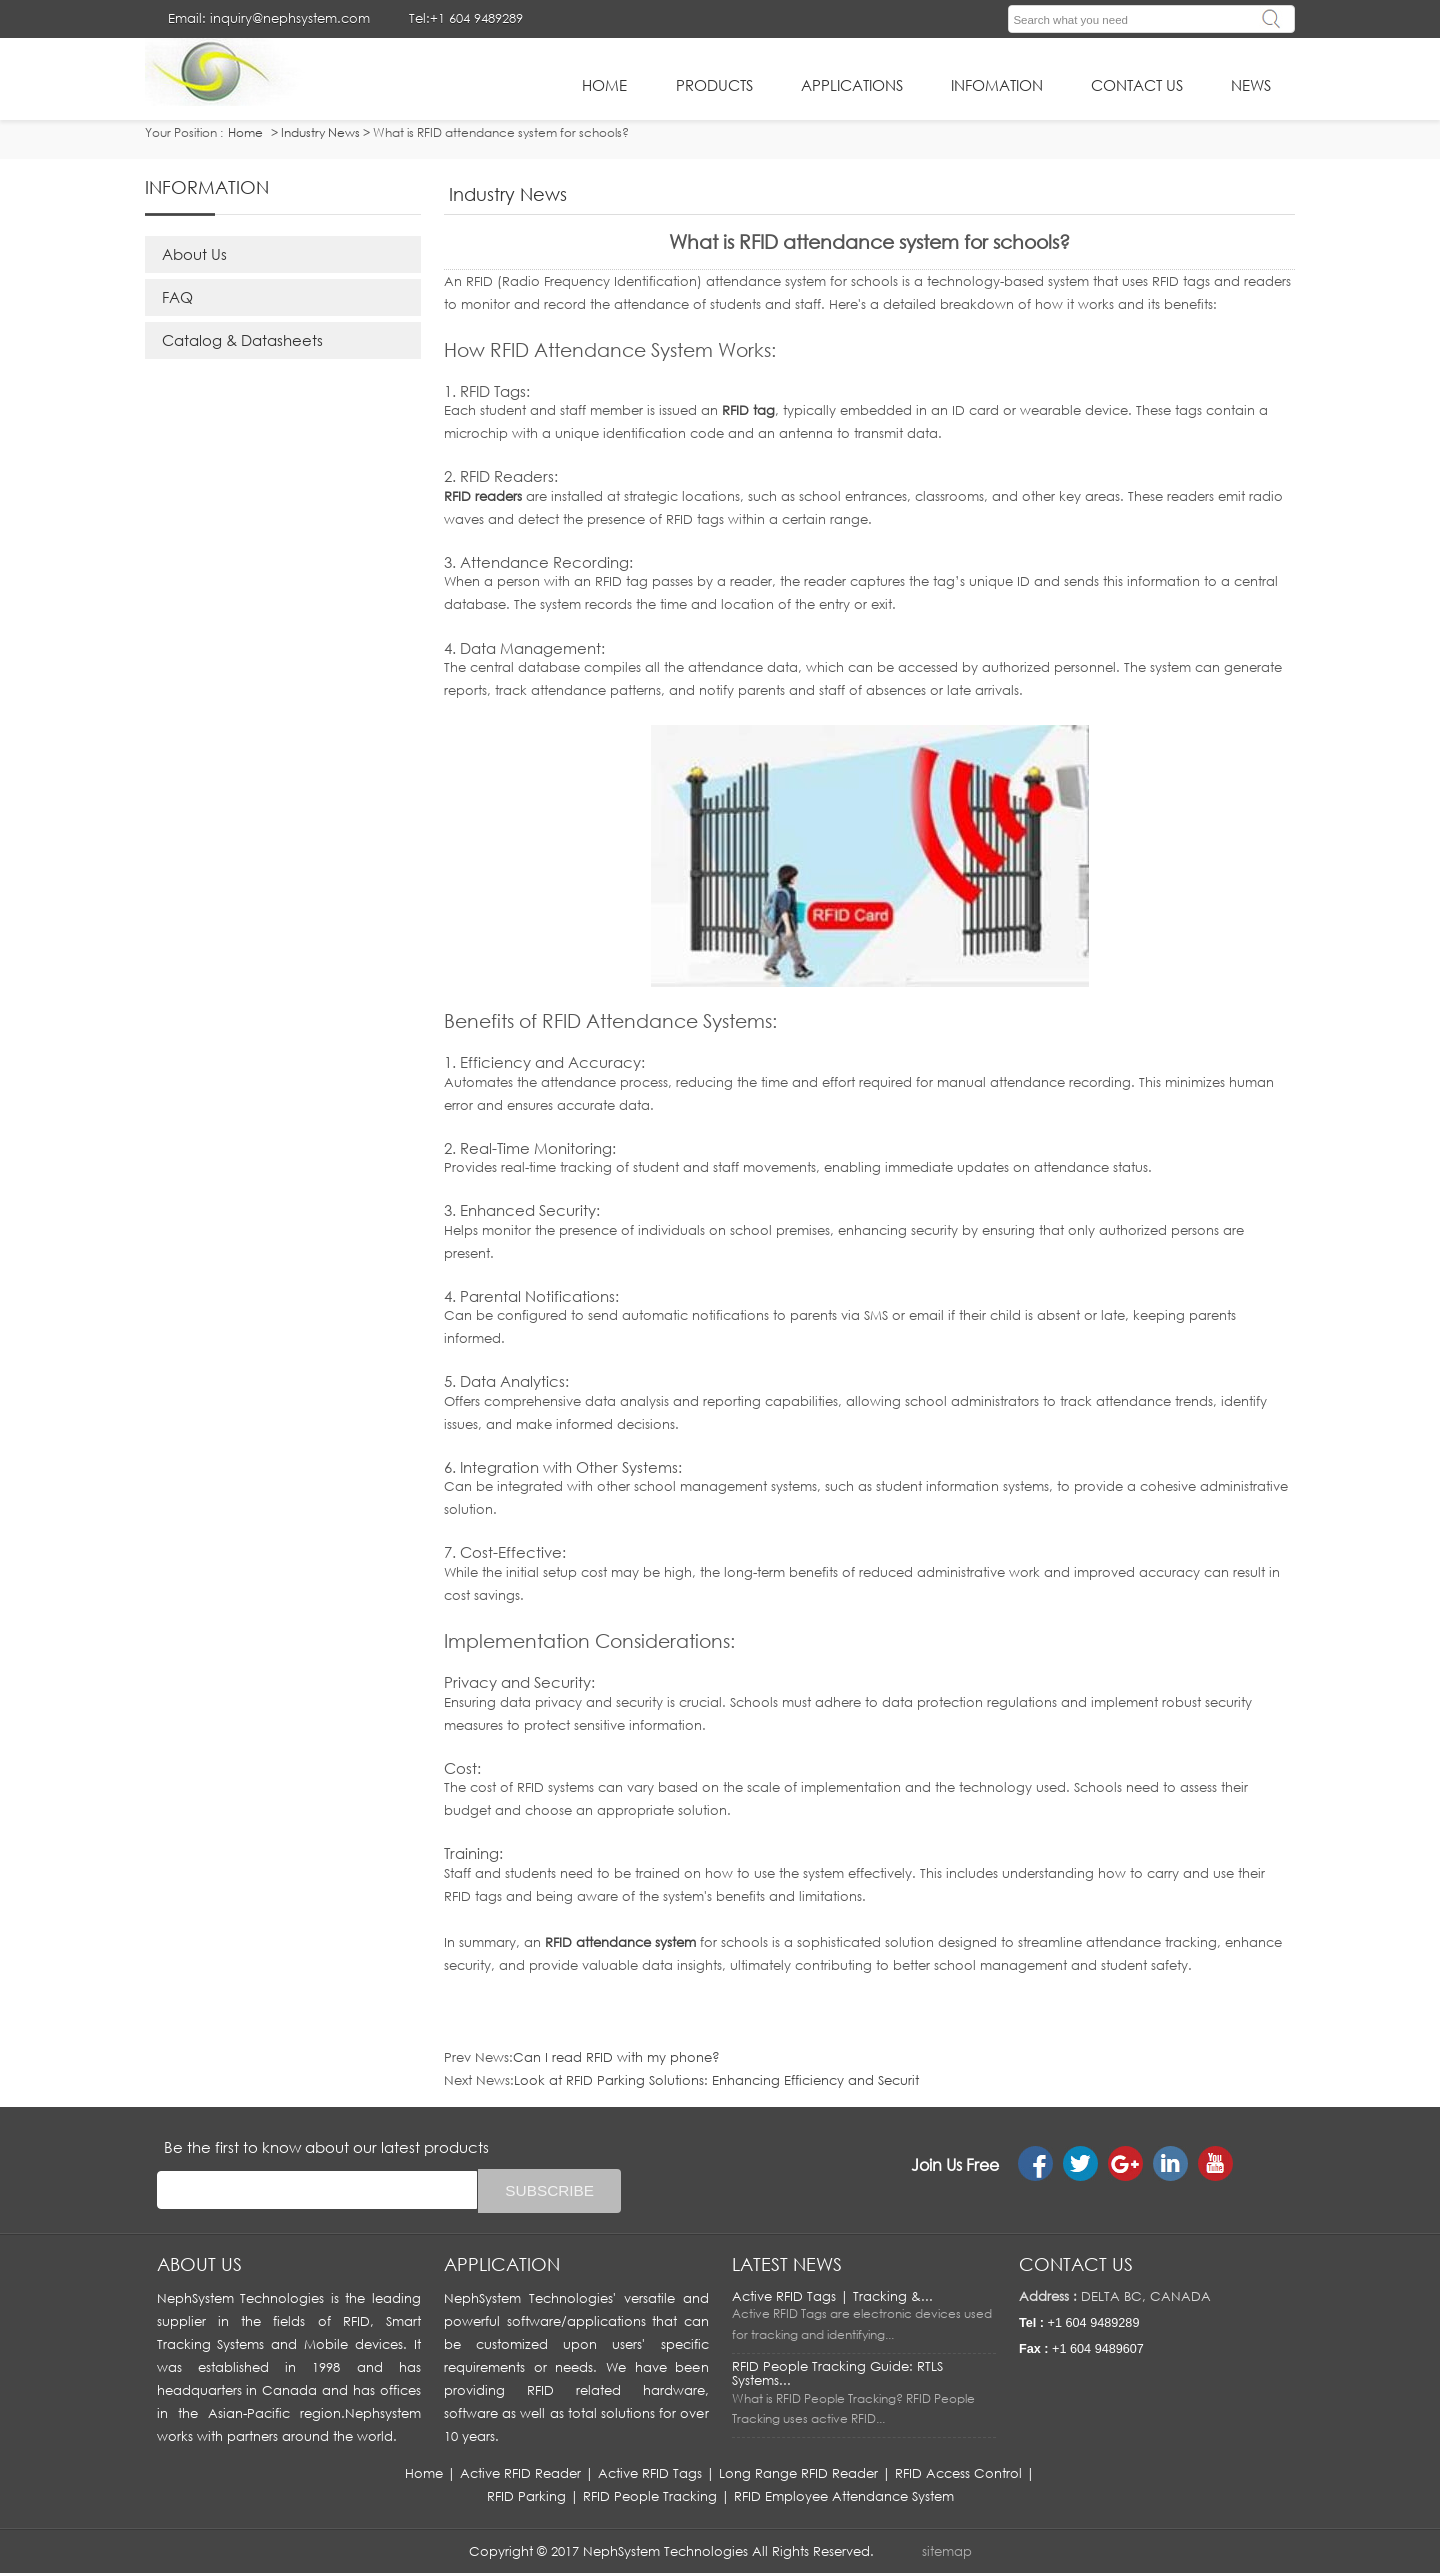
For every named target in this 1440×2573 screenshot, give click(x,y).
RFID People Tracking (650, 2496)
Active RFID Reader (520, 2473)
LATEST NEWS (787, 2264)
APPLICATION (502, 2264)
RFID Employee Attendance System (844, 2496)
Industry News (320, 132)
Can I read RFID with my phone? (616, 2057)
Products (714, 85)
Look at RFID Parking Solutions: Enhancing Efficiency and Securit (716, 2080)
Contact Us (1137, 85)
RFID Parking (526, 2496)
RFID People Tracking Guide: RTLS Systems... (837, 2373)
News (1251, 85)
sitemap (947, 2551)
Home (424, 2473)
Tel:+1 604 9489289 (466, 18)
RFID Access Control (958, 2473)
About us (199, 2264)
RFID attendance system (620, 1942)
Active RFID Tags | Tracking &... (832, 2296)
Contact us (1076, 2264)
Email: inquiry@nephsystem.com (269, 18)
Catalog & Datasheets (242, 340)
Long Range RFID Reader (798, 2473)
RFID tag (748, 410)
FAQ (177, 297)
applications (852, 85)
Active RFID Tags (650, 2473)
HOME (604, 85)
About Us (194, 254)
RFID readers (483, 496)
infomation (997, 85)
